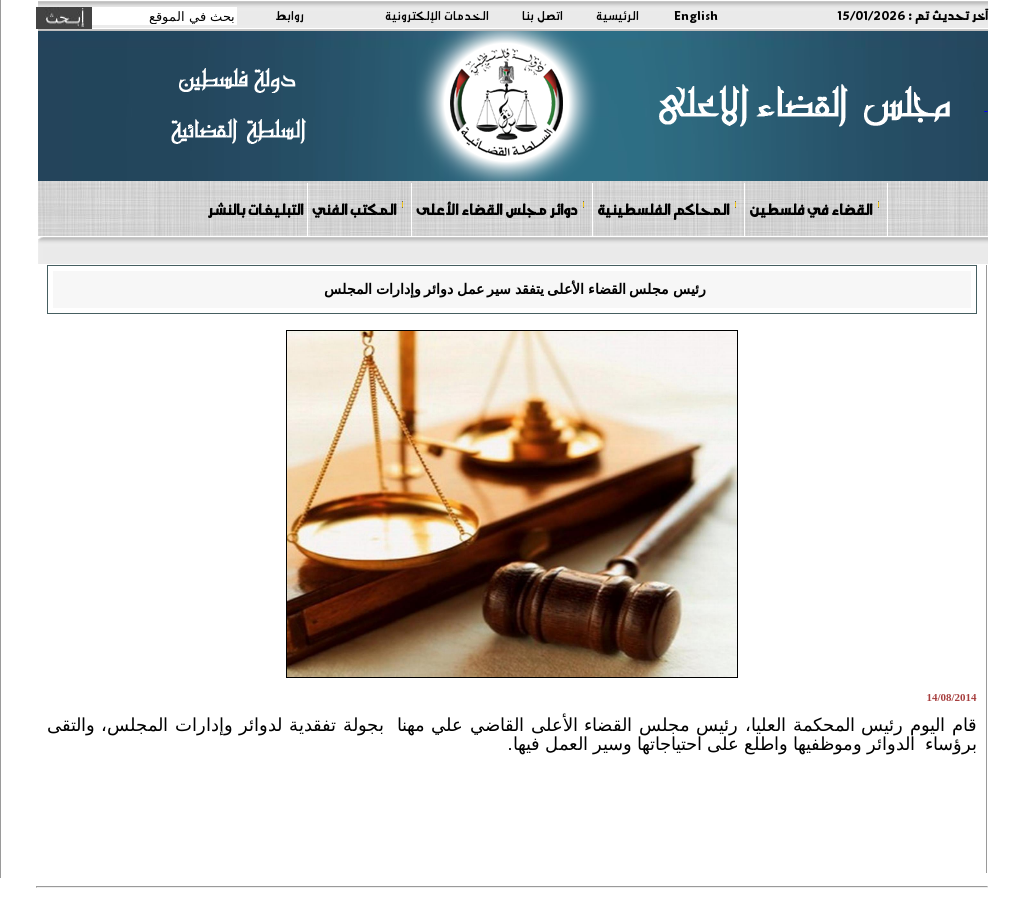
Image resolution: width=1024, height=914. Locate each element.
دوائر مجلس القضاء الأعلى (501, 208)
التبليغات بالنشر (255, 209)
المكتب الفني (358, 208)
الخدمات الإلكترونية (437, 15)
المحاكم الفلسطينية (667, 208)
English (696, 15)
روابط (289, 15)
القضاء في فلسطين (815, 208)
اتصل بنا (542, 15)
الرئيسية (617, 15)
